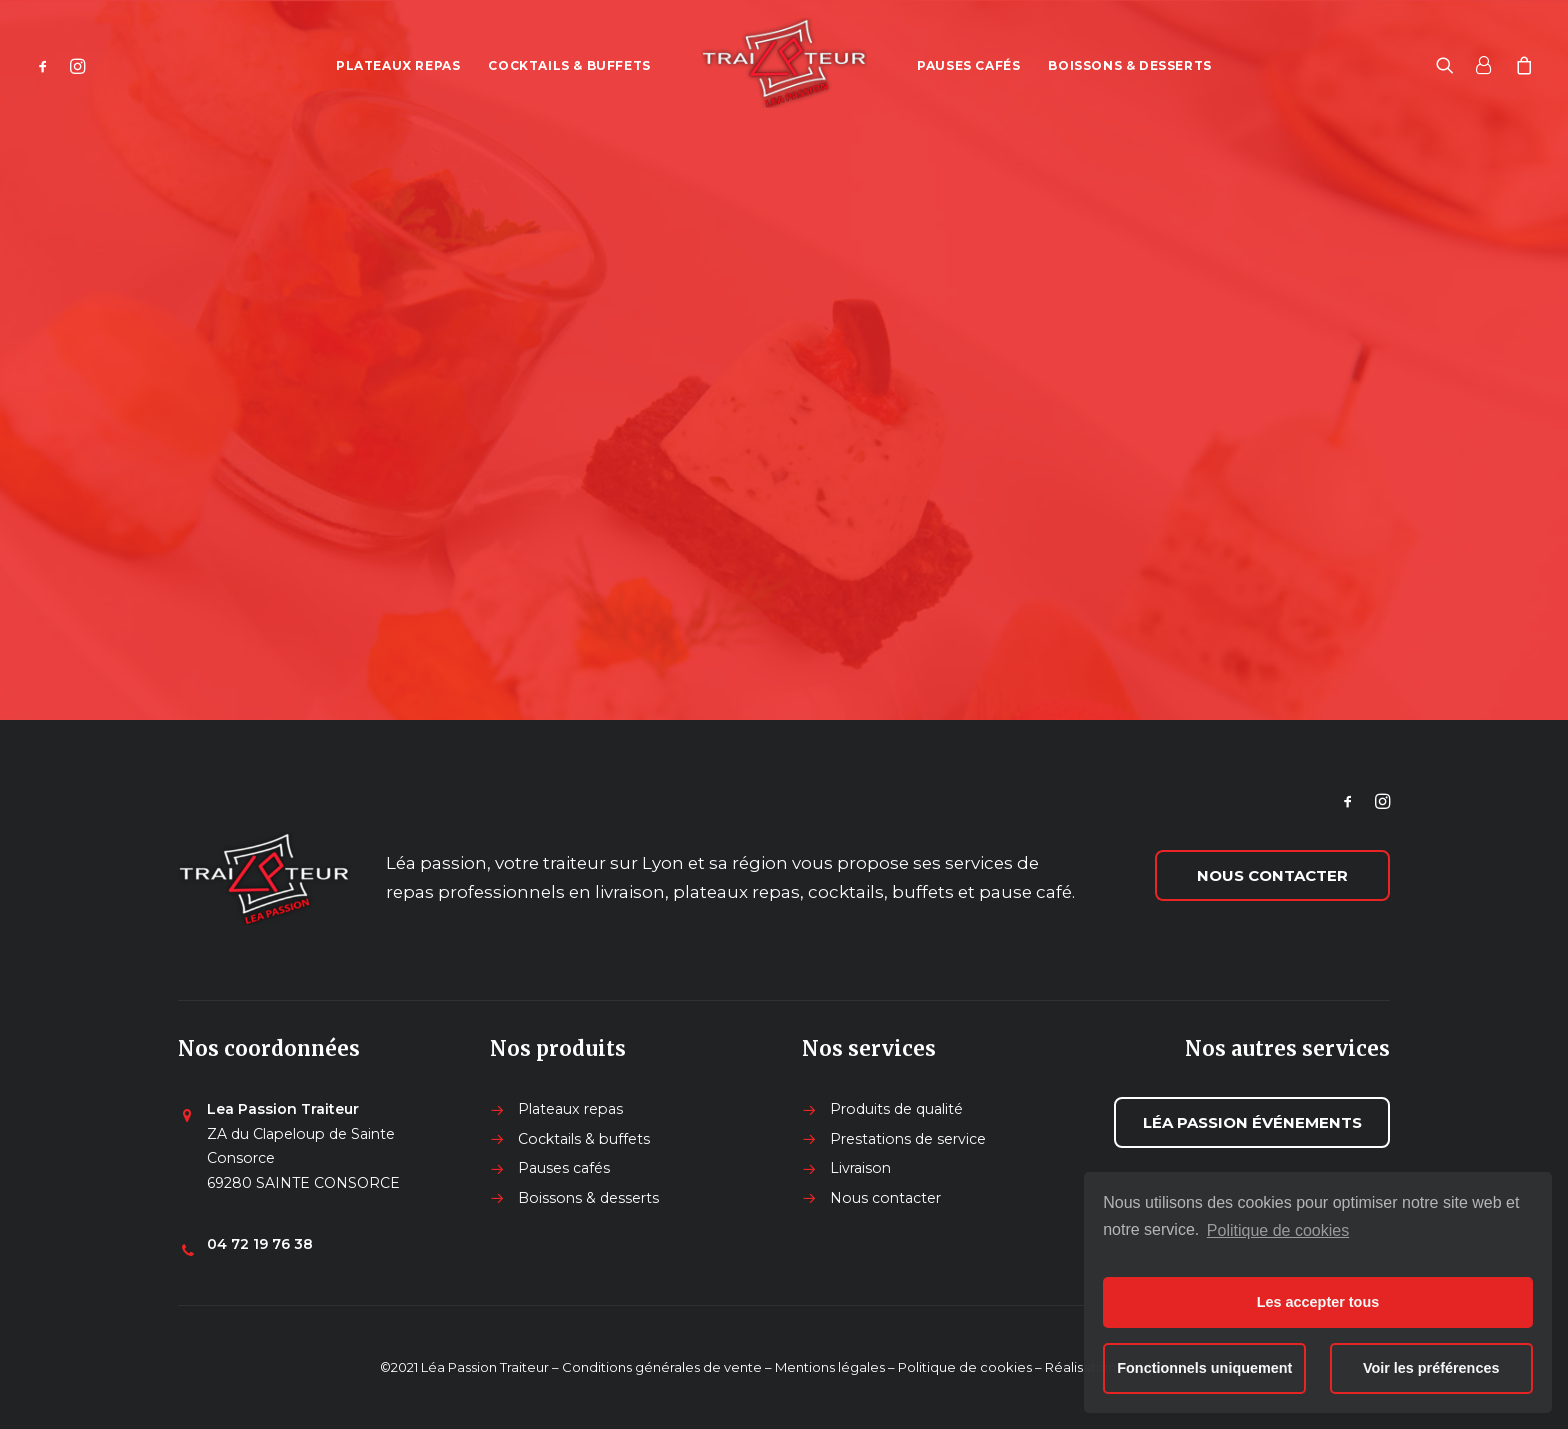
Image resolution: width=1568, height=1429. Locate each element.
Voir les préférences (1431, 1368)
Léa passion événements (1252, 1122)
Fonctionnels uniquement (1204, 1368)
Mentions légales (830, 1367)
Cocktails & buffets (569, 65)
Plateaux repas (398, 65)
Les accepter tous (1318, 1302)
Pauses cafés (968, 65)
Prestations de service (908, 1139)
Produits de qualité (896, 1109)
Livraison (860, 1168)
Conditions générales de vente (662, 1367)
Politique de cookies (1278, 1230)
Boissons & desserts (1129, 65)
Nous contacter (1272, 875)
